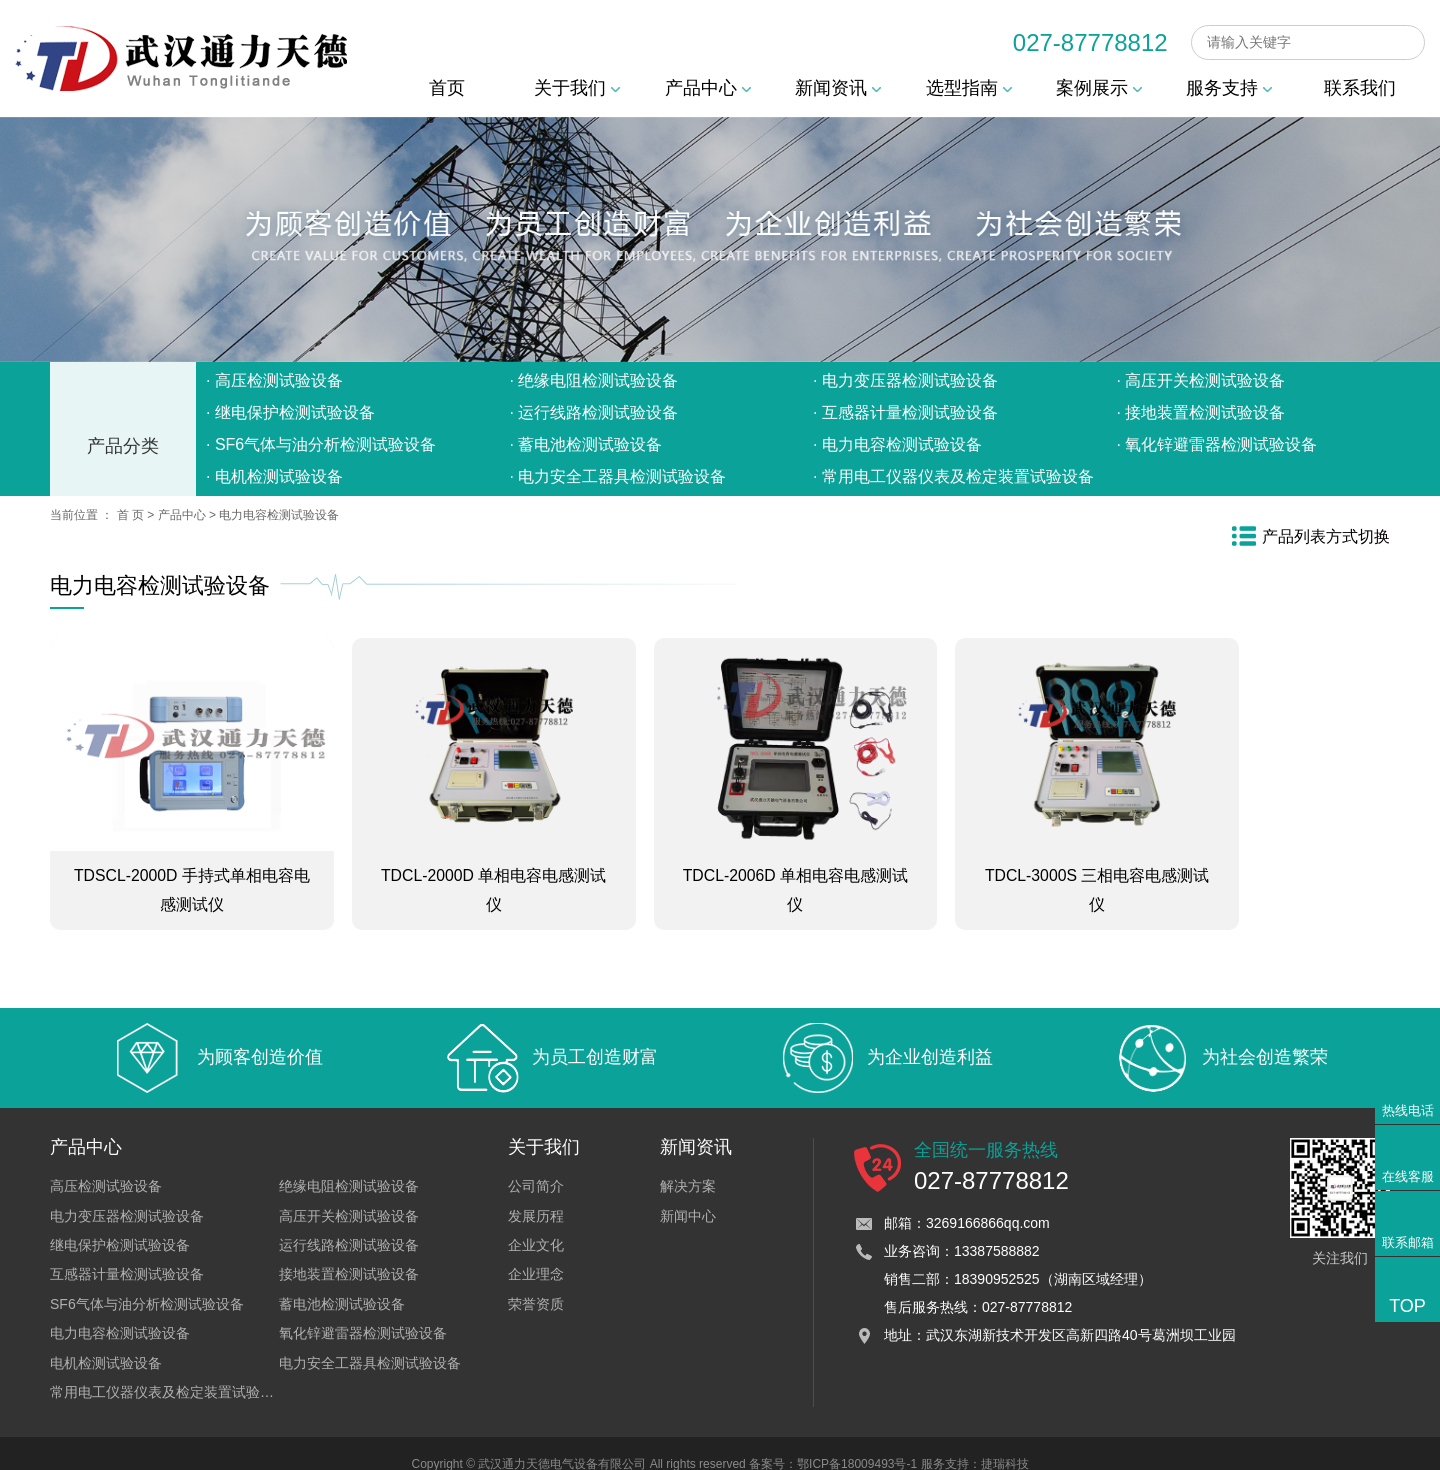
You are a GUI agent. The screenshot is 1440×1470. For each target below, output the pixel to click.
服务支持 (1229, 88)
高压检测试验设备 (106, 1164)
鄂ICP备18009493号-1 (857, 1443)
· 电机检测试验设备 (274, 476)
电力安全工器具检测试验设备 (370, 1341)
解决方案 (688, 1164)
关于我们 (577, 88)
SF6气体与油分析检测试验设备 (147, 1282)
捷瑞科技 (1005, 1443)
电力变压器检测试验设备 (127, 1194)
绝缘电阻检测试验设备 (349, 1164)
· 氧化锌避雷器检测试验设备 (1217, 444)
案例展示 (1099, 88)
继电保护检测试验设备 (120, 1223)
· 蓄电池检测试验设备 (586, 444)
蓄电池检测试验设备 (342, 1282)
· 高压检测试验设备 (274, 380)
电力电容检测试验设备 (279, 515)
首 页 (130, 515)
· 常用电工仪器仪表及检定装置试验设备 (953, 476)
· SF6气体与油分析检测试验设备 (321, 444)
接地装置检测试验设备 (349, 1253)
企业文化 (536, 1223)
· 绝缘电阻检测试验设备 (594, 380)
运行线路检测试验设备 (349, 1223)
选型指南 (969, 88)
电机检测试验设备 (106, 1341)
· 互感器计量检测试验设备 (905, 412)
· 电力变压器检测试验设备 (905, 380)
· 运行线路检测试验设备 (594, 412)
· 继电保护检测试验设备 (290, 412)
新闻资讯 (838, 88)
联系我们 (1360, 88)
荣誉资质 (536, 1282)
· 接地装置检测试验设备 (1201, 412)
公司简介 (536, 1164)
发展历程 (536, 1194)
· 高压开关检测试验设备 (1201, 380)
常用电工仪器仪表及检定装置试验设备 (169, 1370)
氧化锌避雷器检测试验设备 (363, 1311)
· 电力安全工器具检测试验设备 (618, 476)
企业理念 (536, 1253)
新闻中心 (688, 1194)
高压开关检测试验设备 (349, 1194)
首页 (447, 88)
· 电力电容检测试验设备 (897, 444)
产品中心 (708, 88)
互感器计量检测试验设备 (127, 1253)
